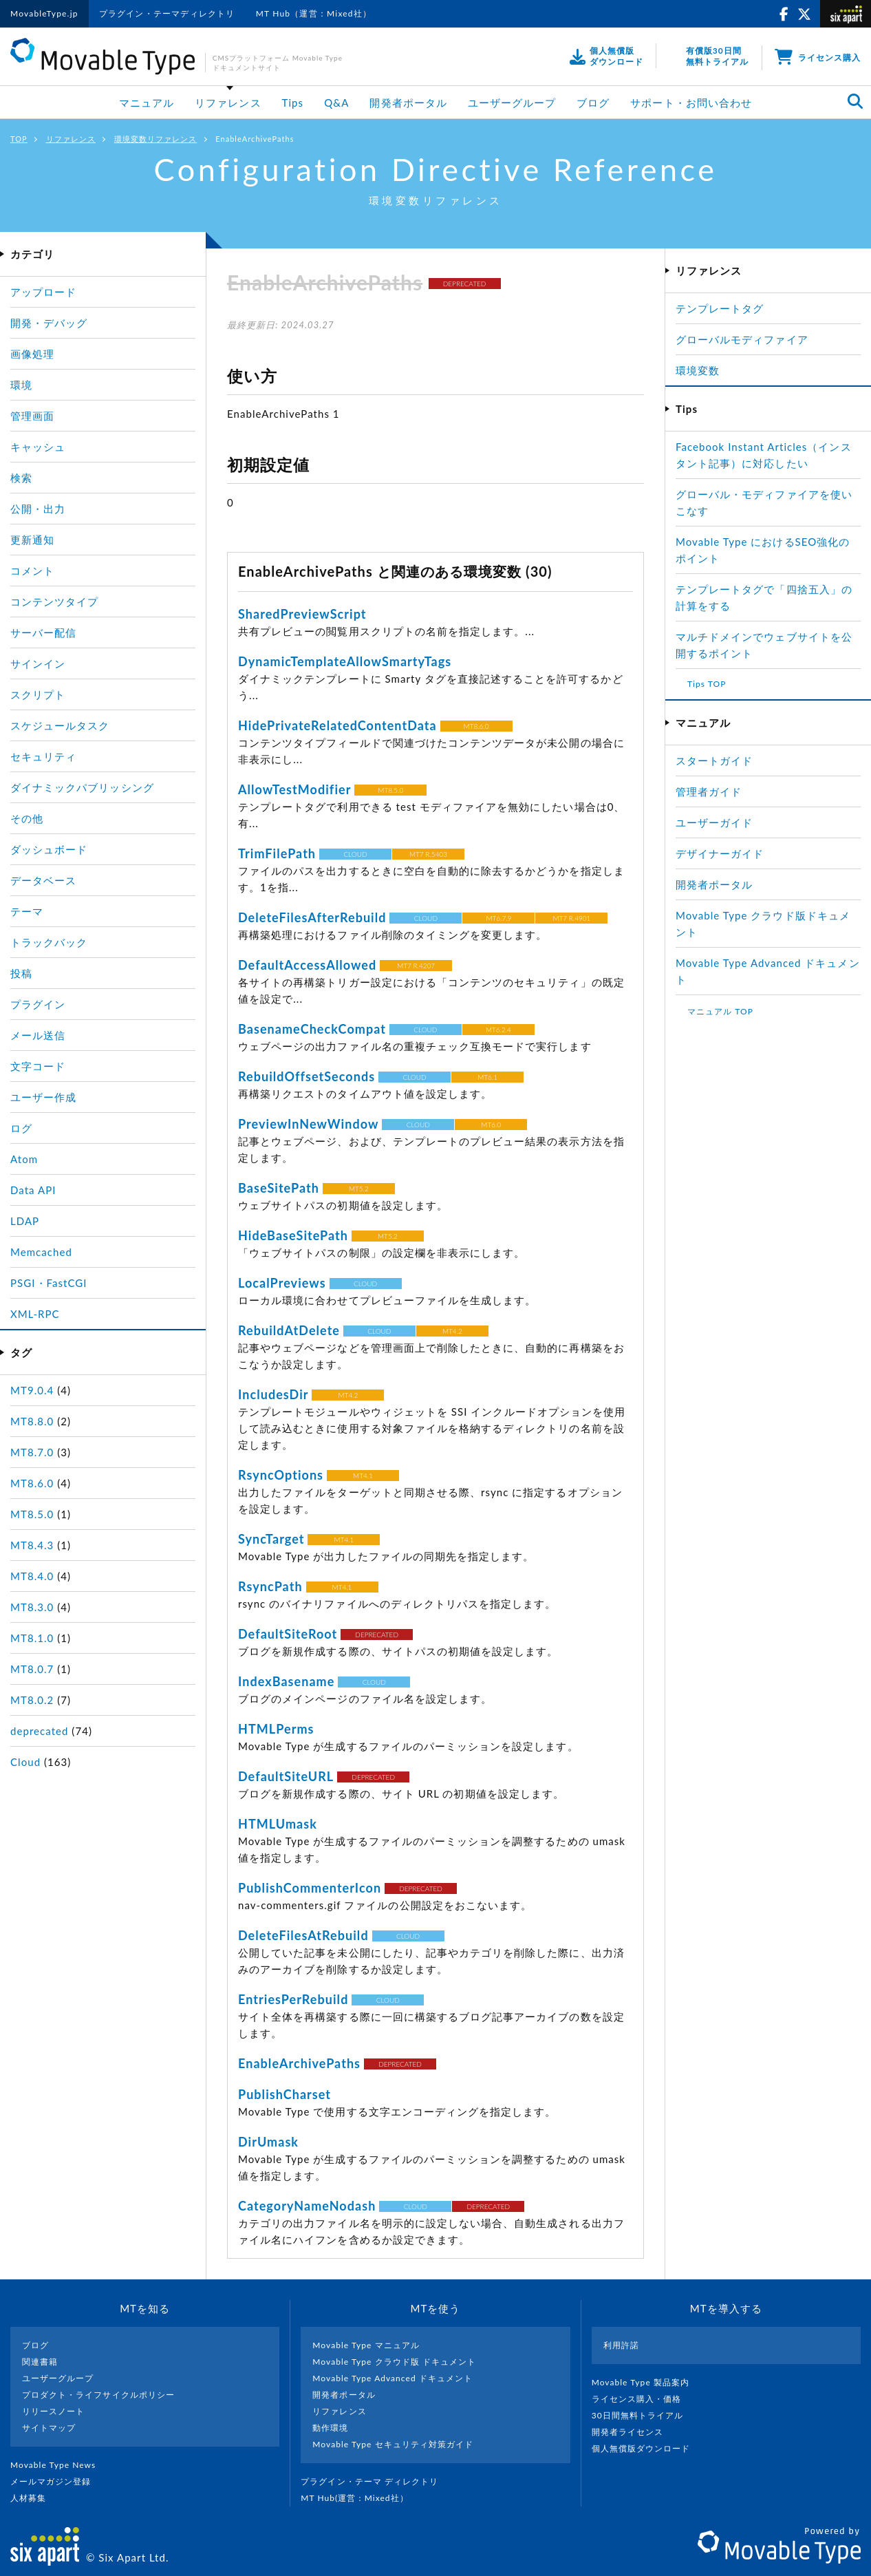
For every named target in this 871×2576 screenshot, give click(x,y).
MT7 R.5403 (428, 854)
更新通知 (32, 539)
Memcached (41, 1252)
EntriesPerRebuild (293, 1999)
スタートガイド (714, 760)
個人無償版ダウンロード (647, 2448)
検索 (21, 477)
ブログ (593, 102)
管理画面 (32, 415)
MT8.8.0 (32, 1421)
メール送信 (37, 1035)
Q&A (336, 102)
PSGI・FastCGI (48, 1283)
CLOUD (355, 854)
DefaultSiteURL (286, 1776)
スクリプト (37, 694)
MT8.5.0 (390, 790)
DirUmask (268, 2141)
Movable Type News (58, 2465)
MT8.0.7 (32, 1669)
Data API (33, 1190)
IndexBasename (286, 1681)
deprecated (39, 1731)
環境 (21, 385)
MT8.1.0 (32, 1638)
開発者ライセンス (633, 2432)
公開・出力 (37, 508)
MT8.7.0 (32, 1452)
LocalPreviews (282, 1282)
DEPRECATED (464, 283)
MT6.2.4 (498, 1029)
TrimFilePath (277, 853)
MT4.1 (363, 1475)
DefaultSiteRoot (287, 1633)
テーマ (26, 911)
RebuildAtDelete (289, 1330)
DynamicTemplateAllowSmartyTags (344, 661)
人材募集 (33, 2498)
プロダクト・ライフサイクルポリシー (98, 2394)
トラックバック (48, 942)
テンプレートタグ (720, 308)
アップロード (43, 292)
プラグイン (37, 1004)
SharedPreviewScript (302, 613)
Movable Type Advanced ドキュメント (392, 2378)
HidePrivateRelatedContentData (337, 725)
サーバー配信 (43, 632)
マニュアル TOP (720, 1011)
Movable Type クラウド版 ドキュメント (394, 2361)
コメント (32, 570)
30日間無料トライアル (643, 2415)
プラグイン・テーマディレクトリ (167, 13)
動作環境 (330, 2428)
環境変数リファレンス (155, 138)
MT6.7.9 (498, 918)
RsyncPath (270, 1586)
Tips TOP (706, 684)
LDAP (24, 1221)
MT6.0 (491, 1124)
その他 (26, 818)
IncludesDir (273, 1394)
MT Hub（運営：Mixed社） (314, 13)
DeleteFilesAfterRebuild (312, 917)
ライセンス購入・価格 (642, 2399)
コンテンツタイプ (54, 601)
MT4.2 (452, 1331)
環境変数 (698, 370)
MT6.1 (487, 1077)
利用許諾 (621, 2345)
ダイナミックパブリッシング (82, 787)
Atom (24, 1159)
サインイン (37, 663)
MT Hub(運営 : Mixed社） (360, 2498)
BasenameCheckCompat (312, 1028)
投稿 (21, 973)
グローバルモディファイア (742, 339)
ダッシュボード (48, 849)
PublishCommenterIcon (309, 1887)
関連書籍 (40, 2361)
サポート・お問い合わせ (691, 102)
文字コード (37, 1066)
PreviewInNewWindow (308, 1123)
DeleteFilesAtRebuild (303, 1935)
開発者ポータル (408, 102)
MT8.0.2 (32, 1700)
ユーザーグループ (512, 102)
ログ (21, 1128)
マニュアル (146, 102)
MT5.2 (359, 1188)
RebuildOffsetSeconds (306, 1076)
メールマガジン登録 (56, 2481)
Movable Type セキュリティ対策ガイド (392, 2444)
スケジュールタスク (59, 725)
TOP (19, 138)
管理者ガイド (709, 791)
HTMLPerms (276, 1728)
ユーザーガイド (714, 822)
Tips (293, 102)
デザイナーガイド (720, 853)
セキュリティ (43, 756)
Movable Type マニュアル (366, 2345)
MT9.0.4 (32, 1390)
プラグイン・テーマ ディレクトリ (375, 2481)
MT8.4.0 (32, 1576)
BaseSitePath (278, 1187)
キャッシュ (37, 446)
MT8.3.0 (32, 1607)
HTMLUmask (277, 1823)
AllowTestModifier (294, 789)
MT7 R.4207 (416, 965)
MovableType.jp (44, 13)
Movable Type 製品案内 (646, 2382)
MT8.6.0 (476, 726)
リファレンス (228, 102)
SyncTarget (271, 1538)
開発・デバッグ (48, 323)
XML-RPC (35, 1314)
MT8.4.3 (32, 1545)
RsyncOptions (280, 1474)
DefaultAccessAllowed (307, 964)
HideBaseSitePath (293, 1235)
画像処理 (32, 354)
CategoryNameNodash (307, 2205)
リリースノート (53, 2411)
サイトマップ (49, 2428)
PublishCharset (284, 2094)
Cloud (25, 1762)
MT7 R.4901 (571, 918)
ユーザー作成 (43, 1097)
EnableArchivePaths (299, 2063)
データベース (43, 880)
